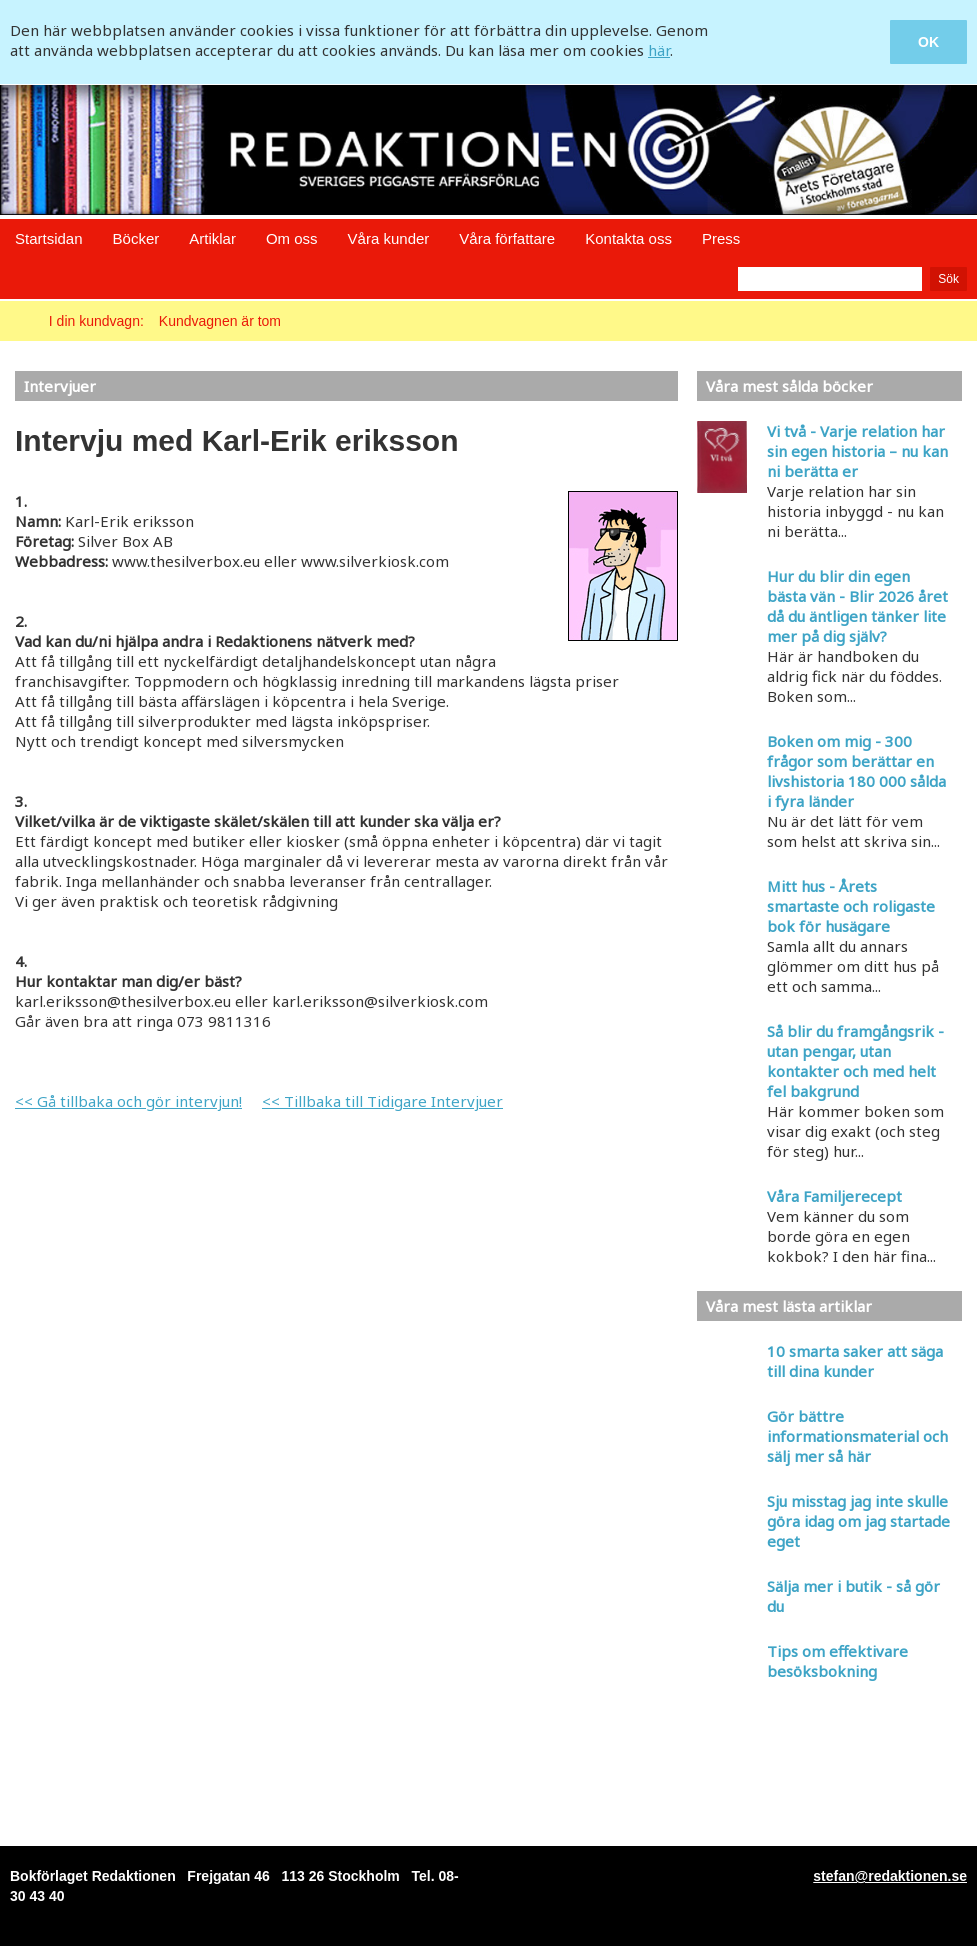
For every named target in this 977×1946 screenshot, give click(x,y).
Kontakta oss (628, 238)
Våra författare (507, 238)
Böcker (136, 238)
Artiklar (212, 238)
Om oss (292, 238)
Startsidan (49, 238)
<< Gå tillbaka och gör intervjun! (128, 1101)
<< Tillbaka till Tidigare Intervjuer (382, 1101)
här (659, 50)
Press (721, 238)
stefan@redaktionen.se (890, 1876)
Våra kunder (389, 238)
